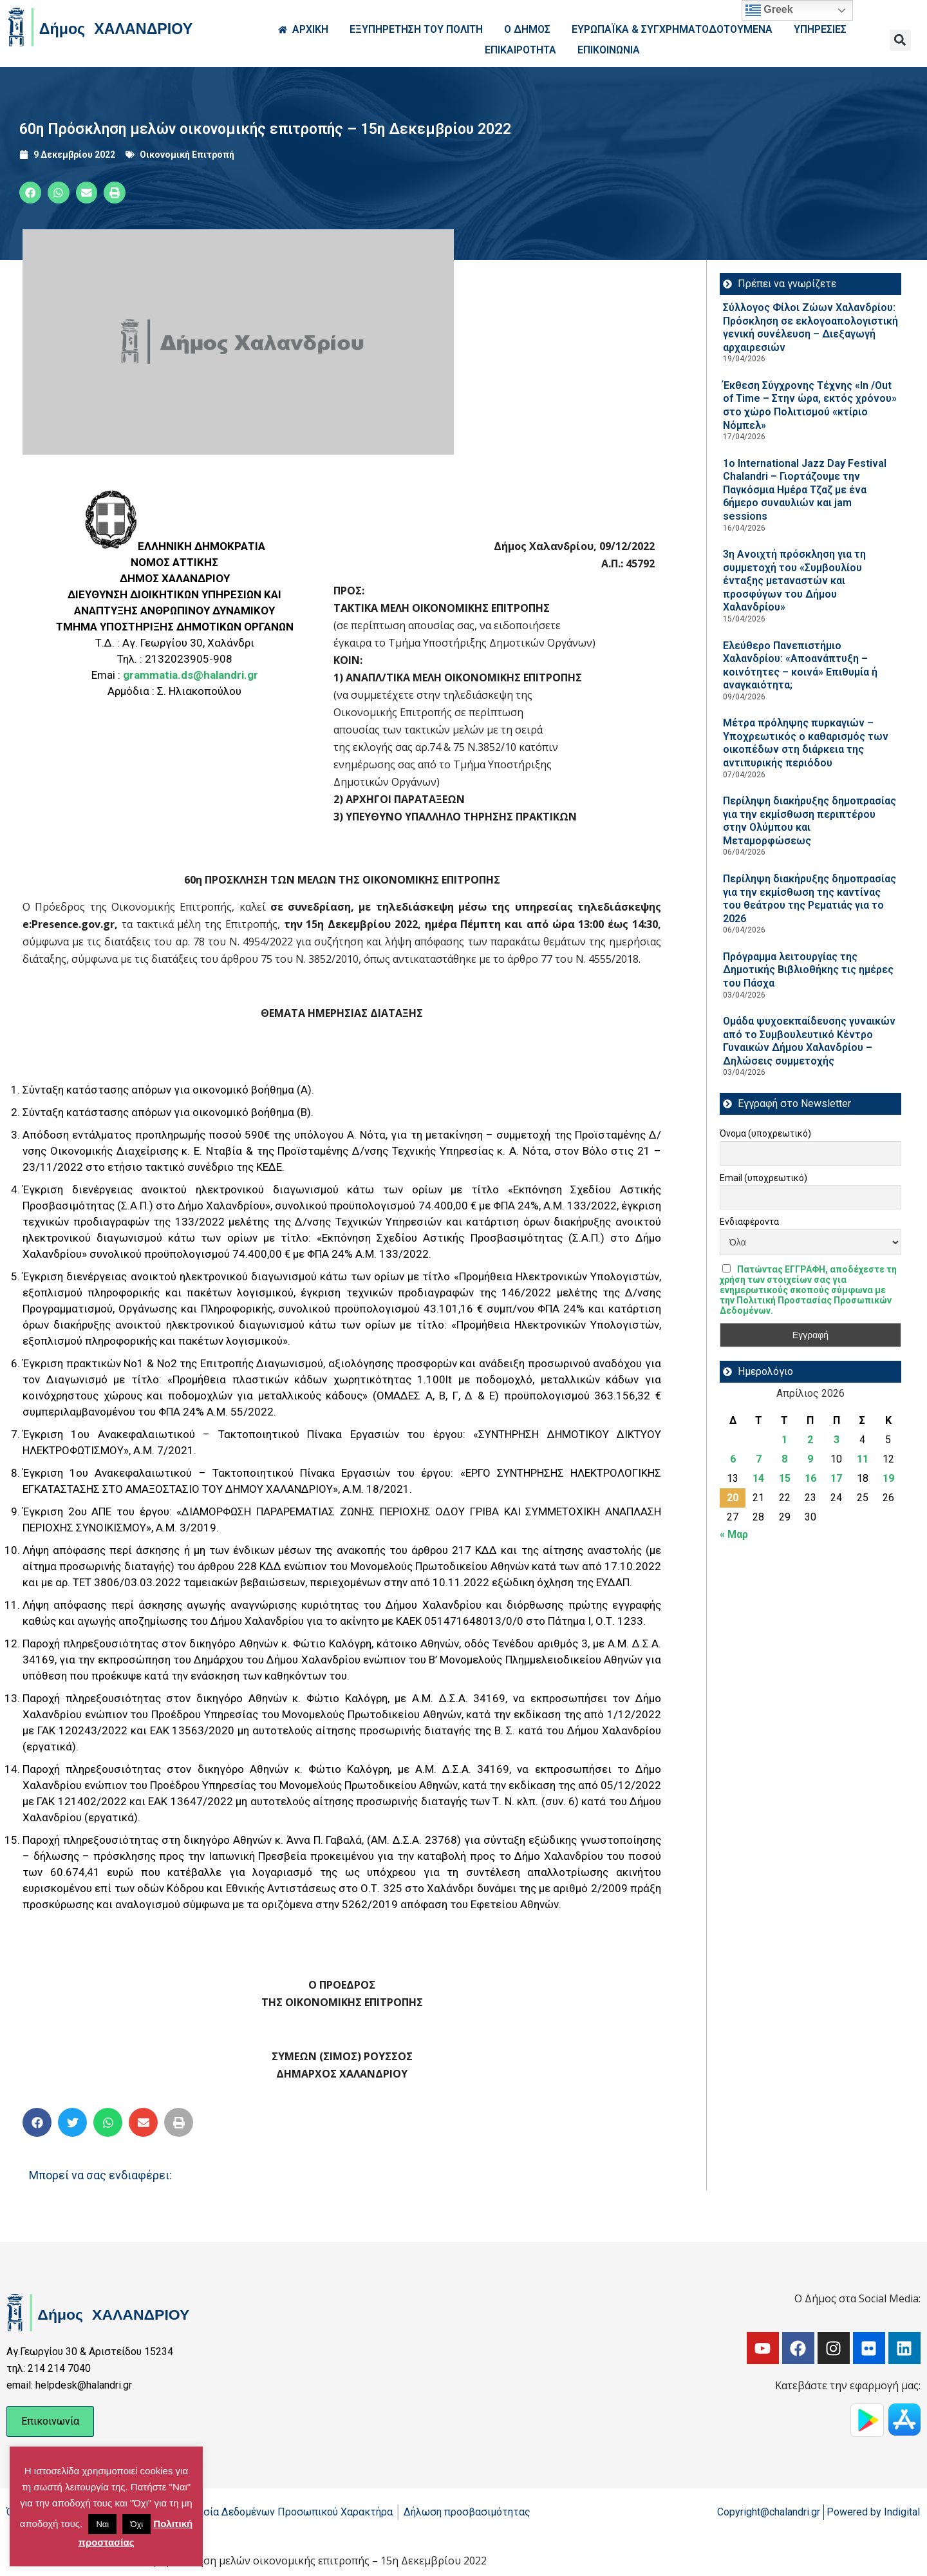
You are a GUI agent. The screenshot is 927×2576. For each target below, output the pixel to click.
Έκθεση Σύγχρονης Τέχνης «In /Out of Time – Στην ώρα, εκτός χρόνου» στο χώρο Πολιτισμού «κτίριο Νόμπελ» (810, 405)
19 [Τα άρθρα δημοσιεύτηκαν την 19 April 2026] (888, 1478)
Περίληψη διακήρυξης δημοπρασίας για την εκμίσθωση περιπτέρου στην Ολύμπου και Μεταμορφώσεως (809, 821)
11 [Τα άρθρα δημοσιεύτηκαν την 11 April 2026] (862, 1459)
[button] (900, 40)
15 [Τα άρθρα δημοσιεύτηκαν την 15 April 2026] (785, 1478)
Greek (769, 10)
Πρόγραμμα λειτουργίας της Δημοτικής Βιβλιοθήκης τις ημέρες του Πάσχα (808, 970)
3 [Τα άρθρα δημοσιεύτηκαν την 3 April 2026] (836, 1440)
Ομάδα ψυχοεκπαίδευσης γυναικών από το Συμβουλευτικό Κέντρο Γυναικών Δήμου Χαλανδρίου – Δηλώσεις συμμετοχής (809, 1041)
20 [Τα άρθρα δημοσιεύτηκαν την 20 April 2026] (732, 1498)
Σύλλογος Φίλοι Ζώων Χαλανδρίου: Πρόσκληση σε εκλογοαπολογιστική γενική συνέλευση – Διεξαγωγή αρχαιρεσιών (810, 327)
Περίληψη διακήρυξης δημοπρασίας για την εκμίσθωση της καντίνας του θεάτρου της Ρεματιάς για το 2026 (809, 899)
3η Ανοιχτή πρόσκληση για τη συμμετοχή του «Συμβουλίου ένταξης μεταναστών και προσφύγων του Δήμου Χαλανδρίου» (794, 580)
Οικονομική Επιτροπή (187, 154)
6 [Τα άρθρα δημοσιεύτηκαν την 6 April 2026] (733, 1459)
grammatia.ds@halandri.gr (190, 674)
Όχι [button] (136, 2524)
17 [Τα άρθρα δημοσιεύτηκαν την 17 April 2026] (836, 1478)
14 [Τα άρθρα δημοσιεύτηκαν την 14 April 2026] (758, 1478)
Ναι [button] (102, 2524)
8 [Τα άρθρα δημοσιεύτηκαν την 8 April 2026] (784, 1459)
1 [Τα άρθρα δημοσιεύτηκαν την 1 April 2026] (784, 1440)
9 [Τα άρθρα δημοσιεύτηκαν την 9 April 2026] (810, 1459)
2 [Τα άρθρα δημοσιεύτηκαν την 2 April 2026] (810, 1440)
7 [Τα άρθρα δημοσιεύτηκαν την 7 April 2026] (759, 1459)
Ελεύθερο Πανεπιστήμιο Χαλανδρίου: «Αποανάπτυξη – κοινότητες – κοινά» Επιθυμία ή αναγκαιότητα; (800, 665)
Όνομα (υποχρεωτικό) (765, 1133)
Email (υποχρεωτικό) (763, 1178)
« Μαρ (734, 1534)
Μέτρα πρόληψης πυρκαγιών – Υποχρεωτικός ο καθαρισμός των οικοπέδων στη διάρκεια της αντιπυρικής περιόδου (805, 743)
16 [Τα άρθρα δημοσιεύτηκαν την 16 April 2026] (810, 1478)
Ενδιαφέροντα (749, 1222)
